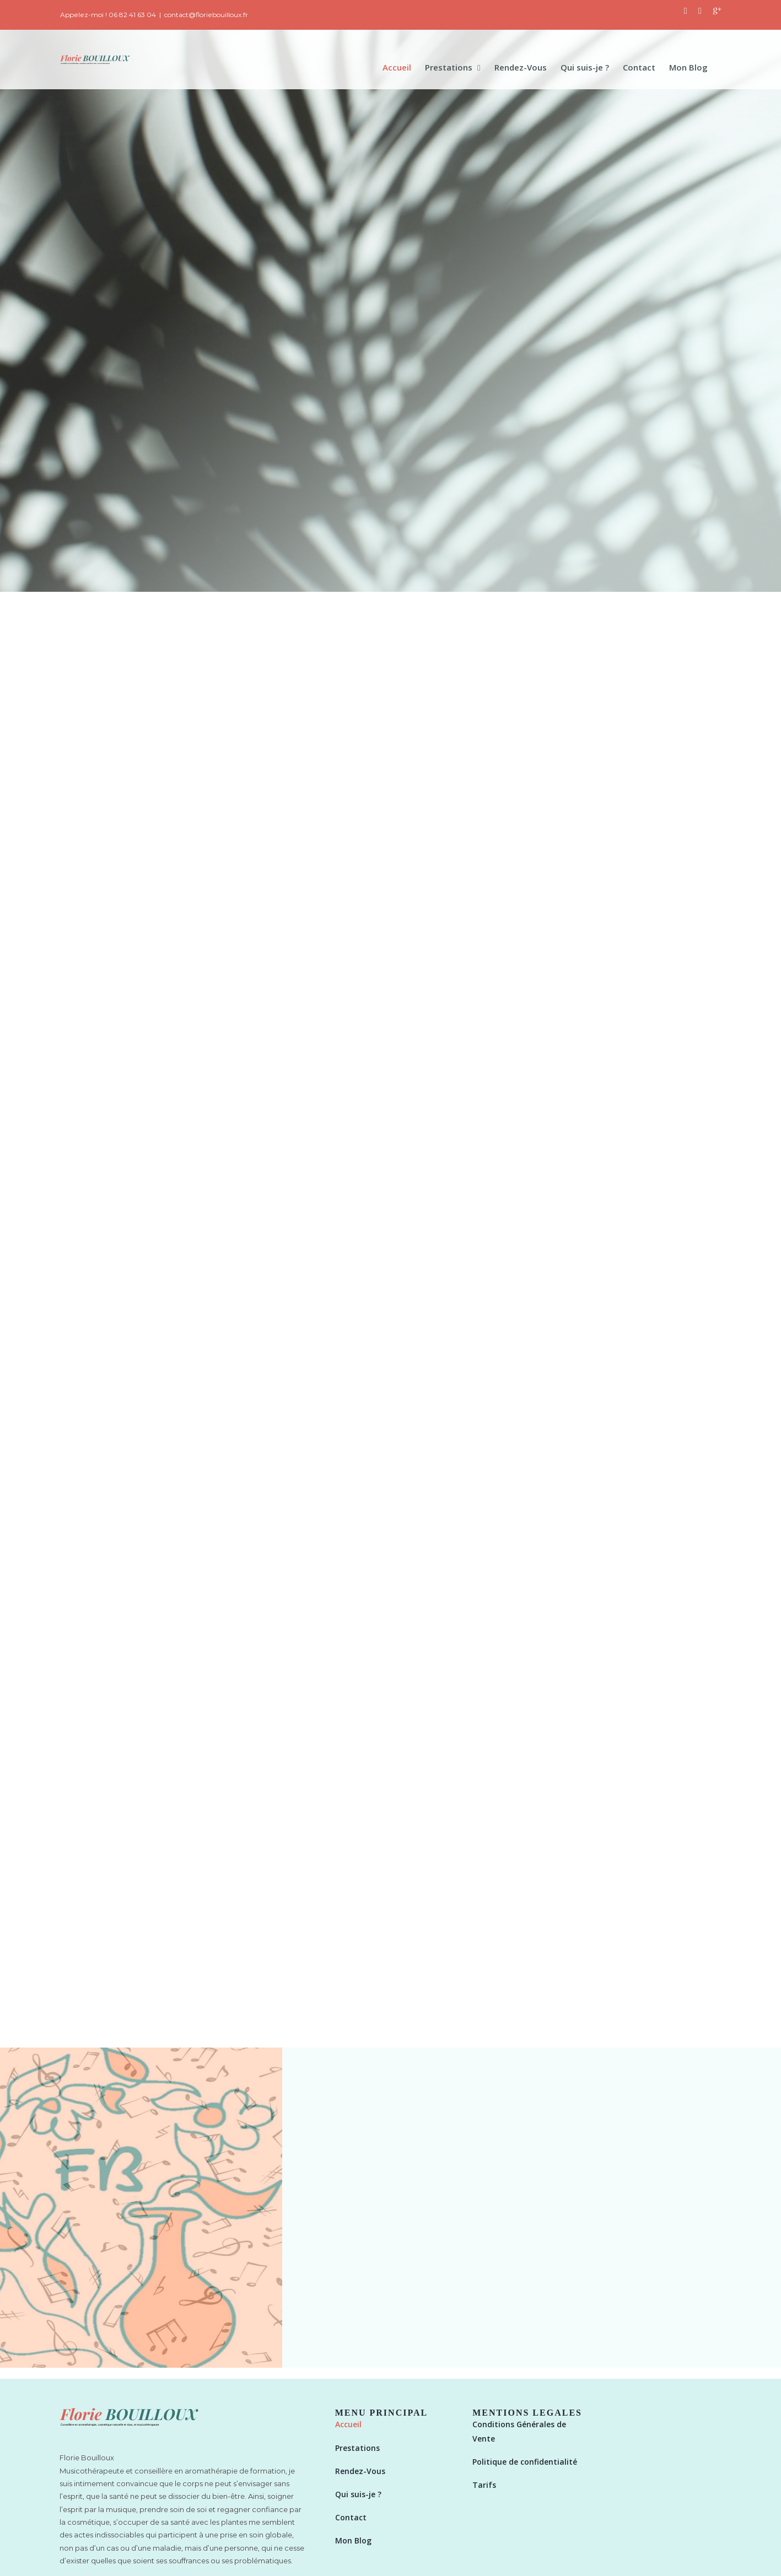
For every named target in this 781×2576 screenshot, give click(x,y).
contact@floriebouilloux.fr (206, 14)
